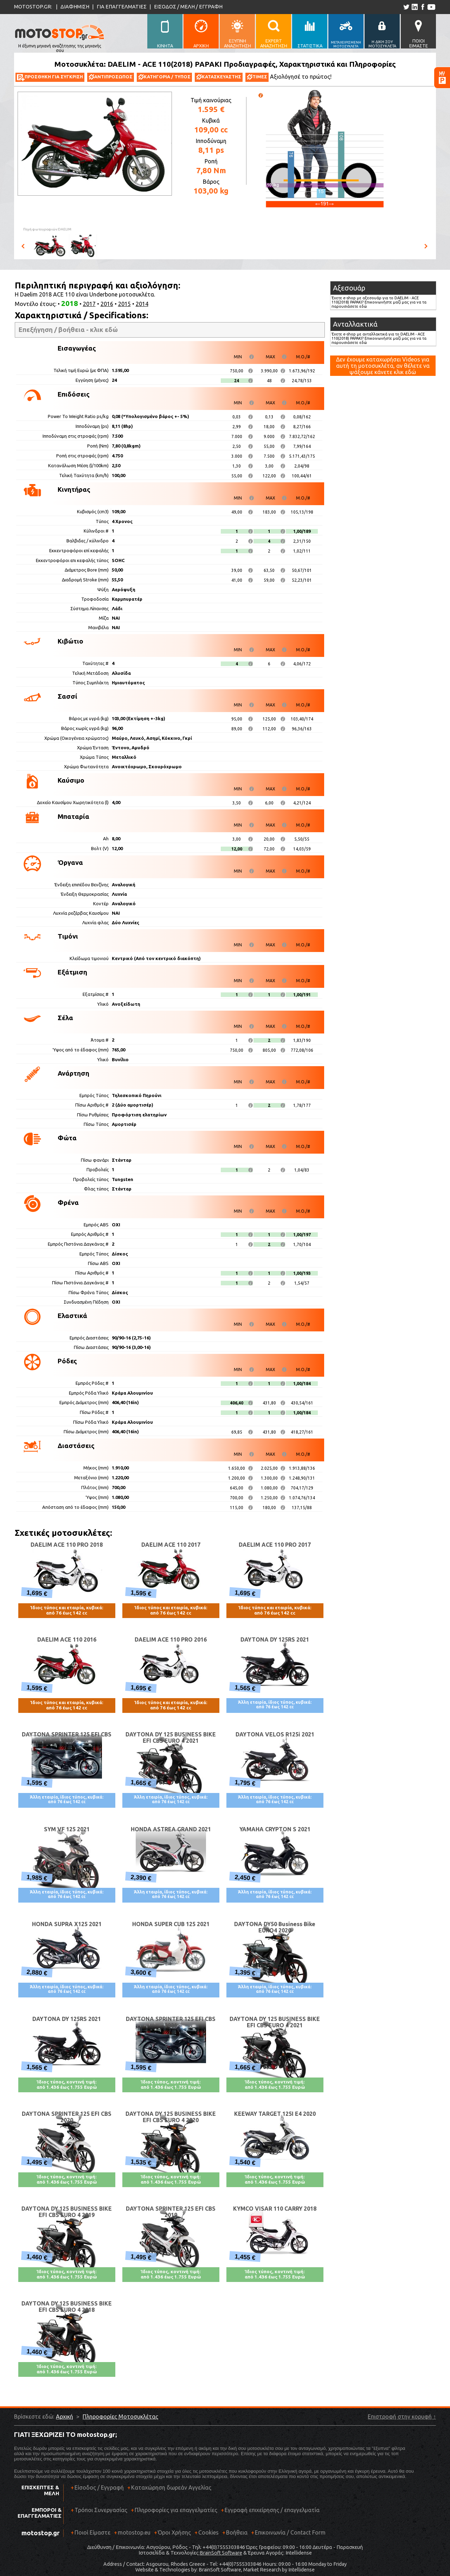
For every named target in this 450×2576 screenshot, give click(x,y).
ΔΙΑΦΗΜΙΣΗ (74, 6)
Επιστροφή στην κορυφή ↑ (402, 2416)
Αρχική (64, 2416)
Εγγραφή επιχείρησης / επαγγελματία (270, 2512)
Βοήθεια (237, 2532)
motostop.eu (134, 2532)
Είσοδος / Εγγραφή (99, 2487)
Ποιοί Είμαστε (92, 2532)
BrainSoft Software (221, 2553)
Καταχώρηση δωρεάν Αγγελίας (171, 2487)
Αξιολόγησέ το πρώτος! (301, 76)
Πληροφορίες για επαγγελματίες (174, 2512)
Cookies (208, 2532)
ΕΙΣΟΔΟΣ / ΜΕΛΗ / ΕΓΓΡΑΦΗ (188, 6)
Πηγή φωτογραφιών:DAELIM (47, 229)
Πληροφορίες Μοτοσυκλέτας (120, 2416)
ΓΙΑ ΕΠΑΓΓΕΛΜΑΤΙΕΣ (122, 6)
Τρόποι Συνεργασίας (99, 2512)
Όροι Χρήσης (174, 2532)
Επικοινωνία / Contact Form (290, 2532)
